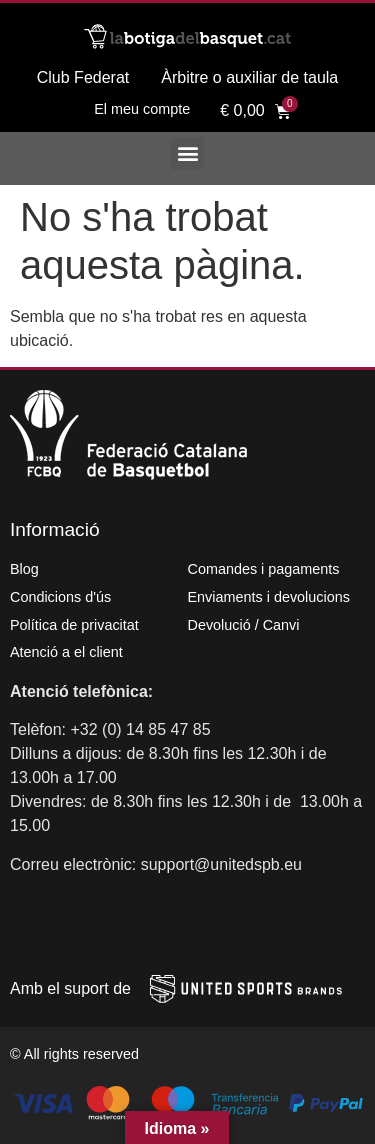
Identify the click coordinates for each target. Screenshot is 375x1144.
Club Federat (83, 77)
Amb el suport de (70, 988)
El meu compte (142, 109)
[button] (187, 153)
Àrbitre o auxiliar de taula (249, 77)
